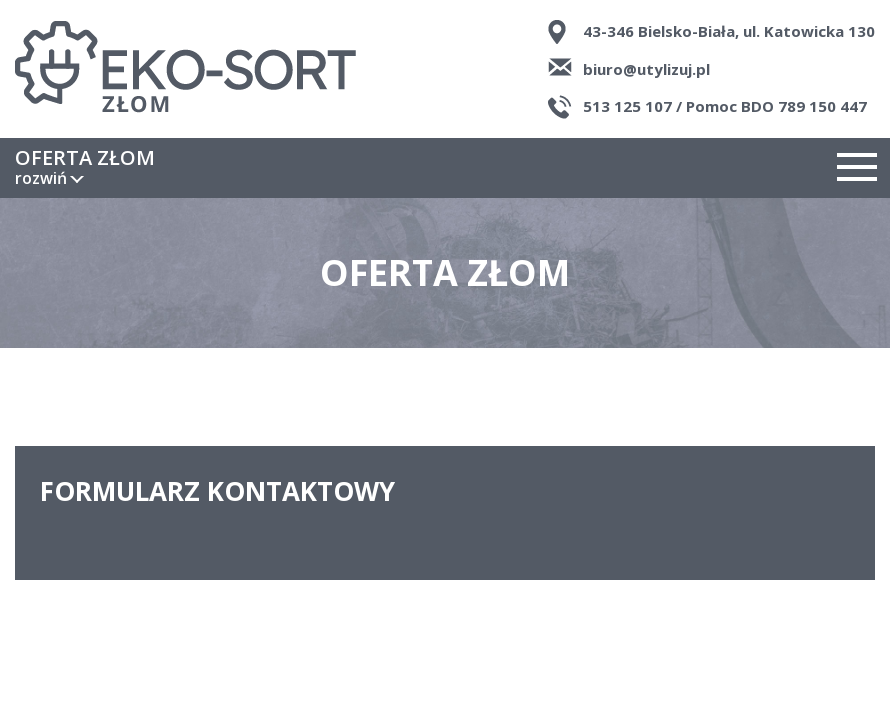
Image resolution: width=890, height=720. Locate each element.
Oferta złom (85, 168)
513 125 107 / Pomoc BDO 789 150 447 (725, 106)
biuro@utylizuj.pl (646, 69)
